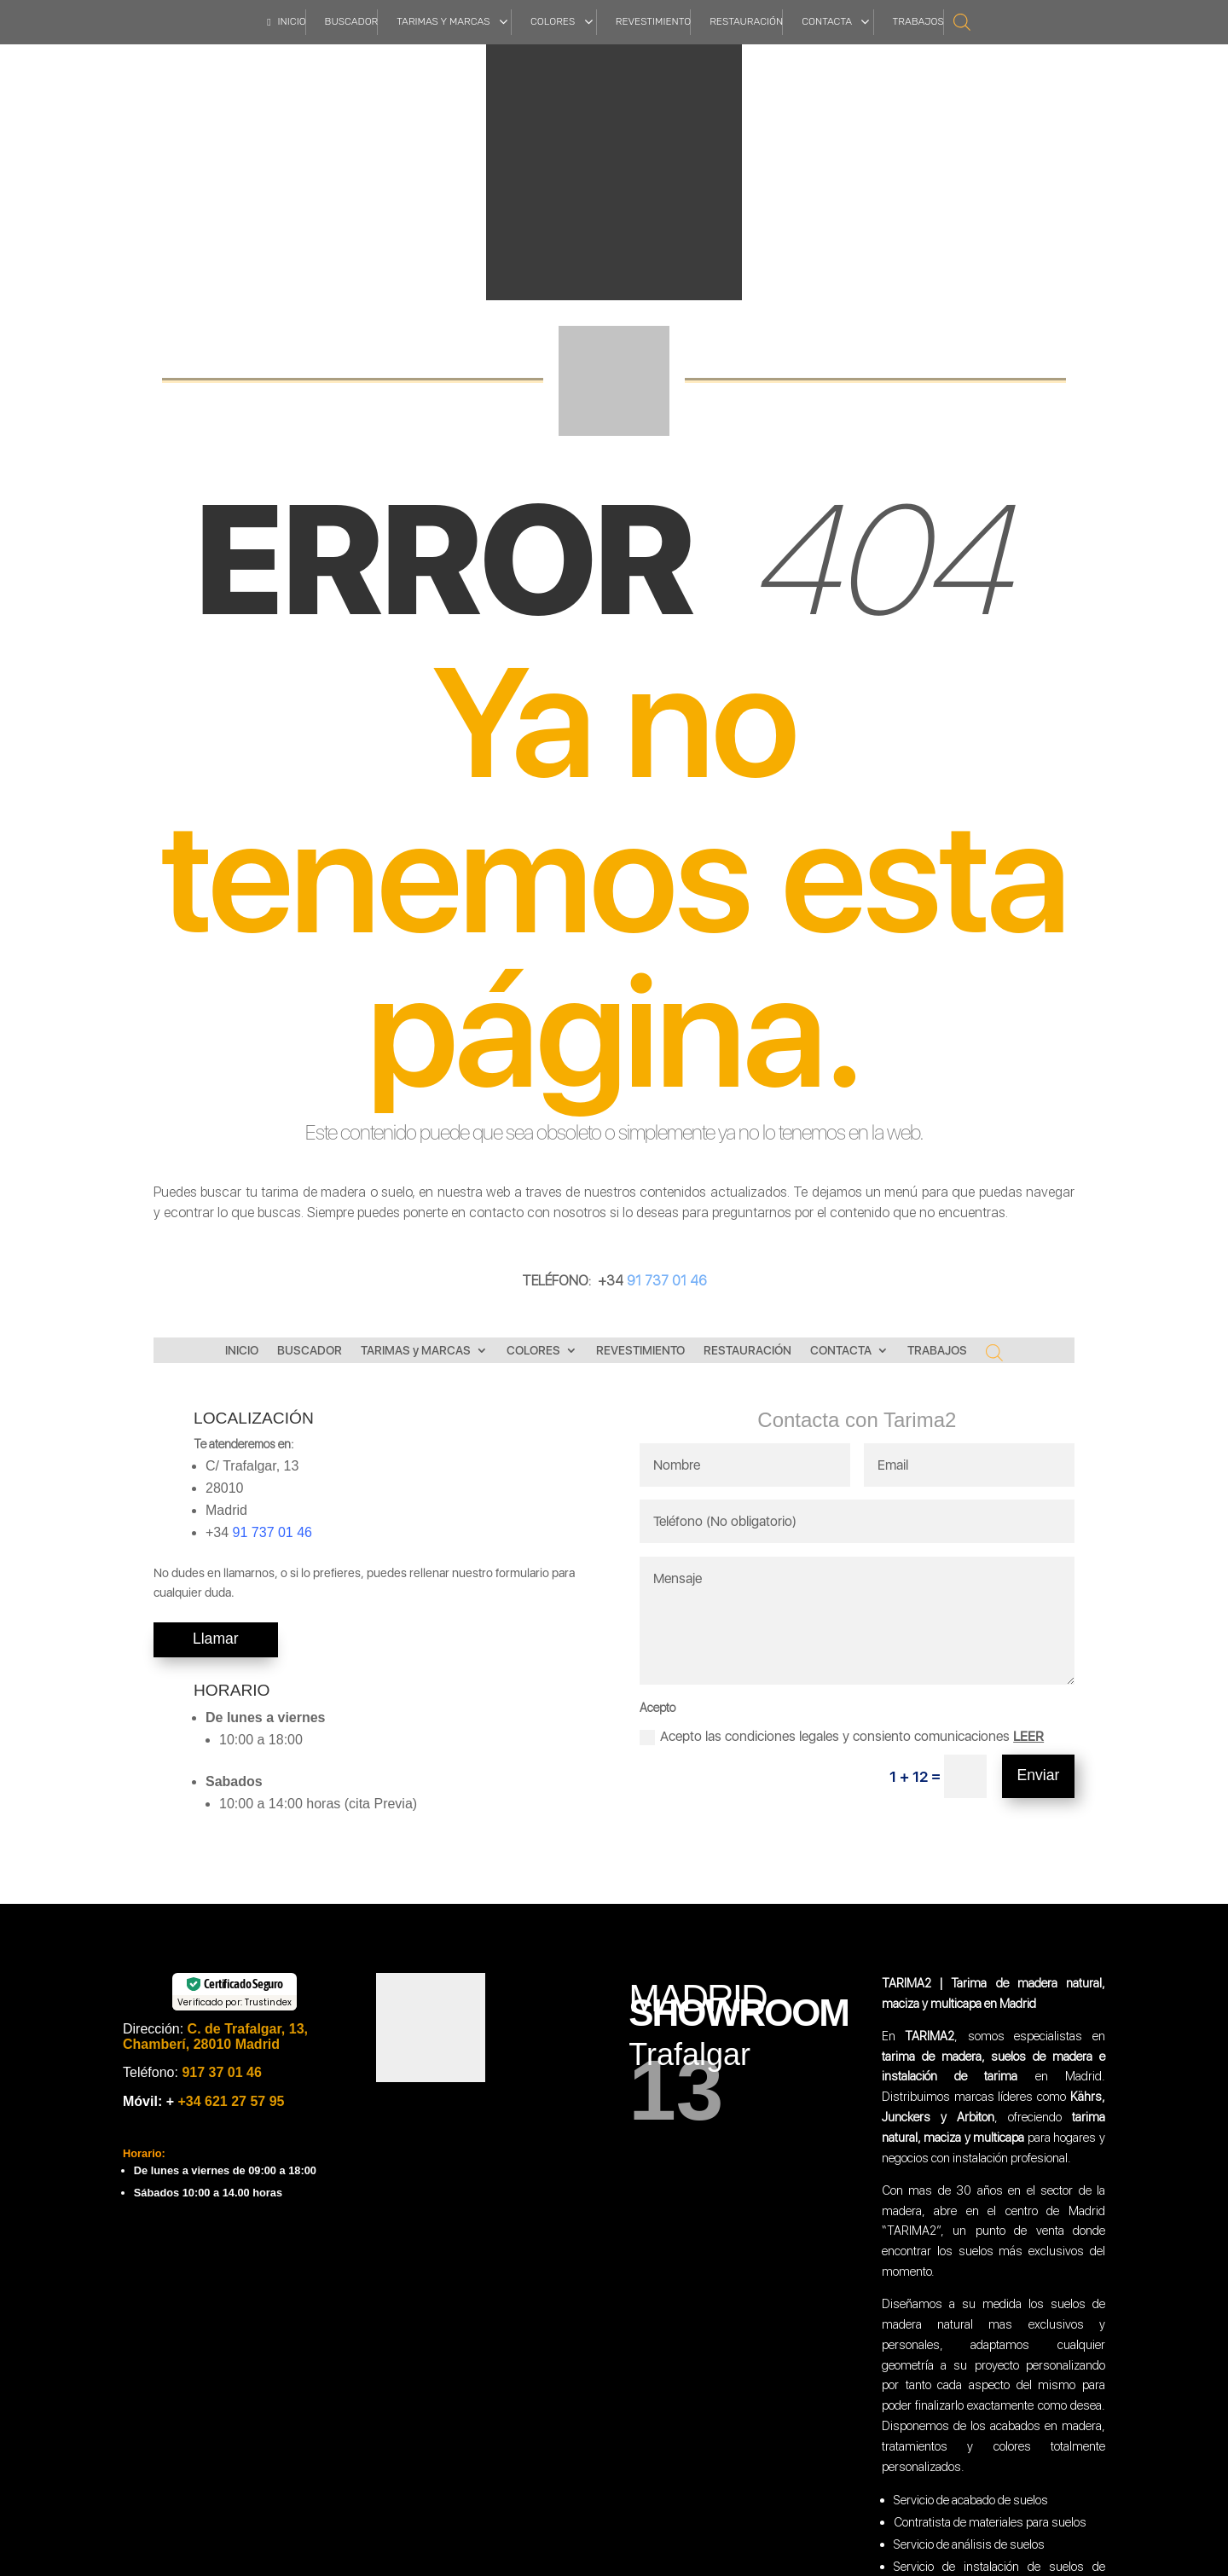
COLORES (533, 1350)
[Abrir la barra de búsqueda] (961, 21)
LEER (1028, 1736)
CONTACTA (841, 1350)
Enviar (1038, 1775)
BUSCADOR (309, 1350)
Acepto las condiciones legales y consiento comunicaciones (842, 1736)
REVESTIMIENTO (640, 1350)
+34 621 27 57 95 (229, 2101)
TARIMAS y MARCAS (416, 1350)
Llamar (216, 1638)
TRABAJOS (937, 1350)
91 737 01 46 (665, 1281)
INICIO (241, 1350)
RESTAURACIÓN (747, 1350)
